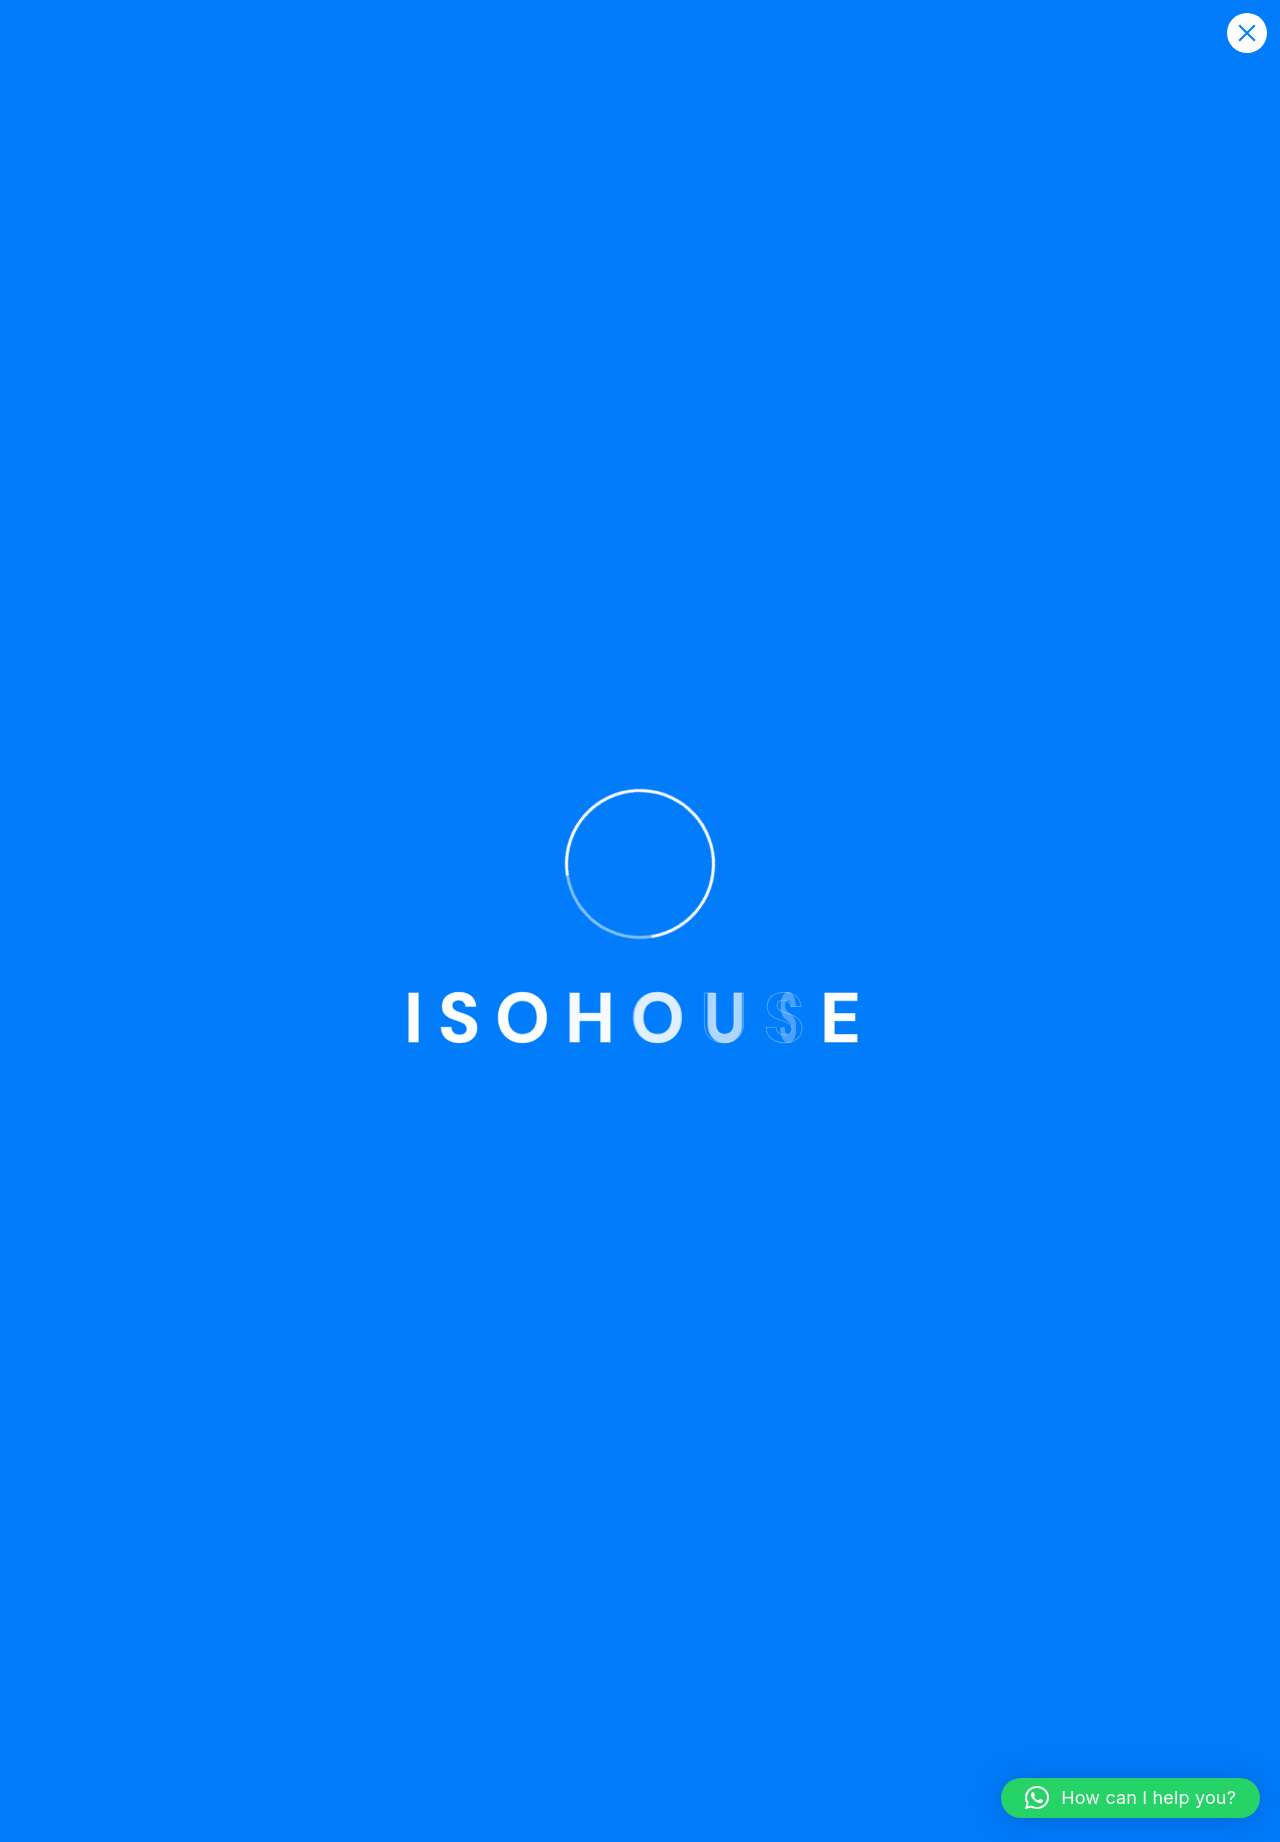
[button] (1130, 1798)
